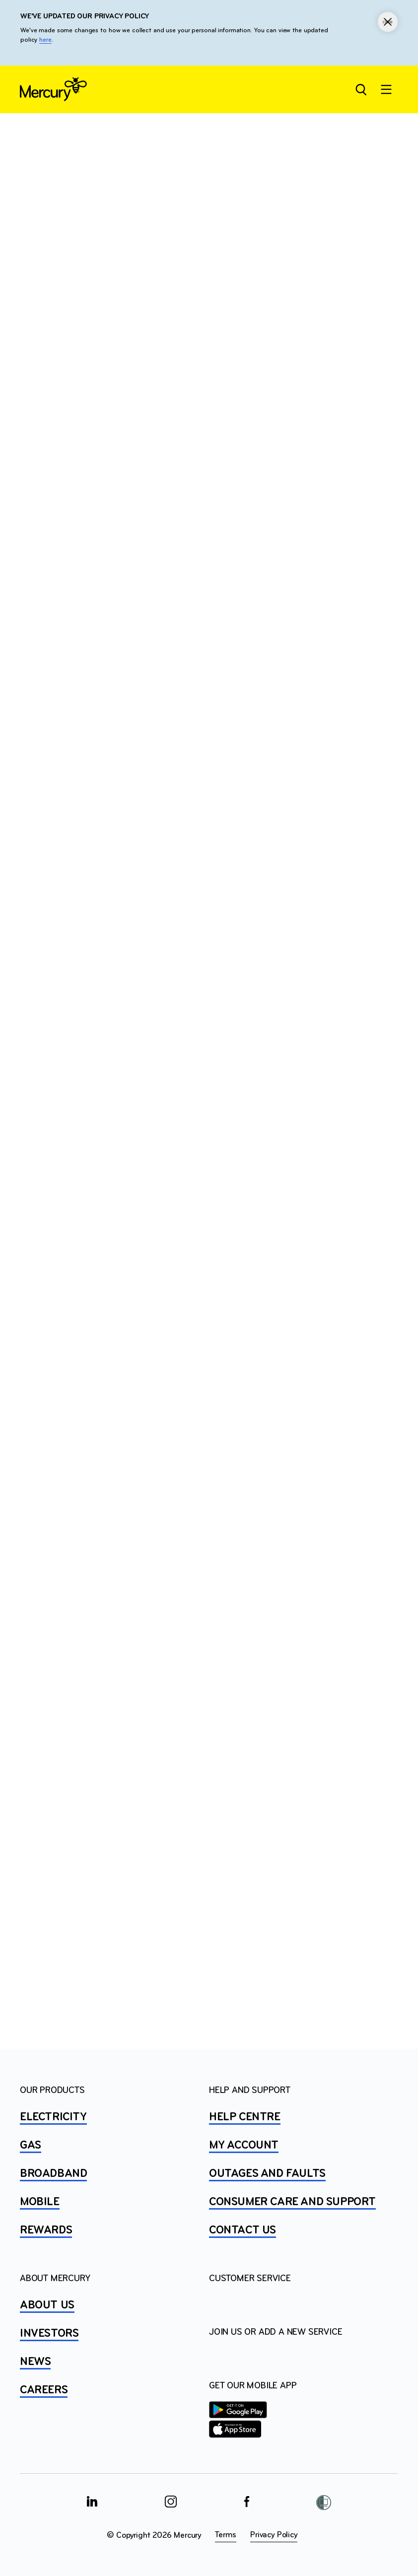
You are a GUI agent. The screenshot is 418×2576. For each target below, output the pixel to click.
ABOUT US (47, 2305)
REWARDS (46, 2230)
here (45, 40)
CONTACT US (242, 2230)
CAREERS (44, 2390)
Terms (225, 2535)
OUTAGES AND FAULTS (267, 2174)
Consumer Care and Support (292, 2202)
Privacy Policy (273, 2535)
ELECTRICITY (53, 2117)
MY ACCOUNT (244, 2146)
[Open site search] (360, 89)
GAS (30, 2146)
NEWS (35, 2362)
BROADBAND (53, 2174)
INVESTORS (49, 2334)
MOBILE (40, 2202)
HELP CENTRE (244, 2117)
